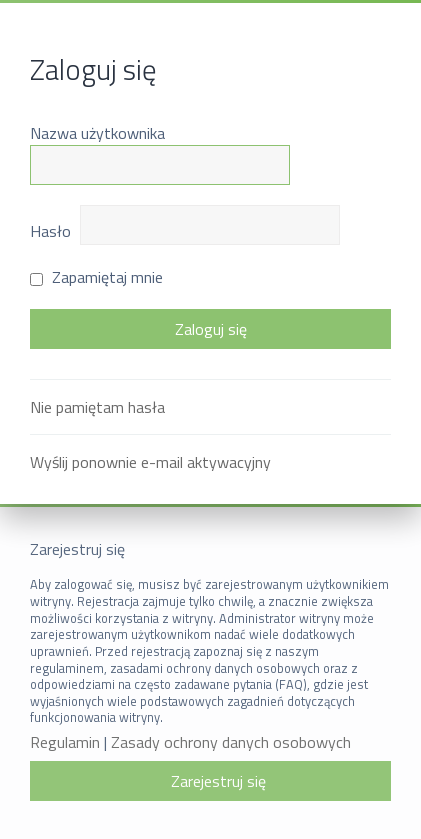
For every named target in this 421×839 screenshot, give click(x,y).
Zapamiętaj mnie (96, 277)
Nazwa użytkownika (97, 133)
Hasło (50, 231)
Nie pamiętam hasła (97, 407)
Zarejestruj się (218, 781)
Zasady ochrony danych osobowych (231, 742)
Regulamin (65, 742)
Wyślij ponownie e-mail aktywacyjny (150, 462)
